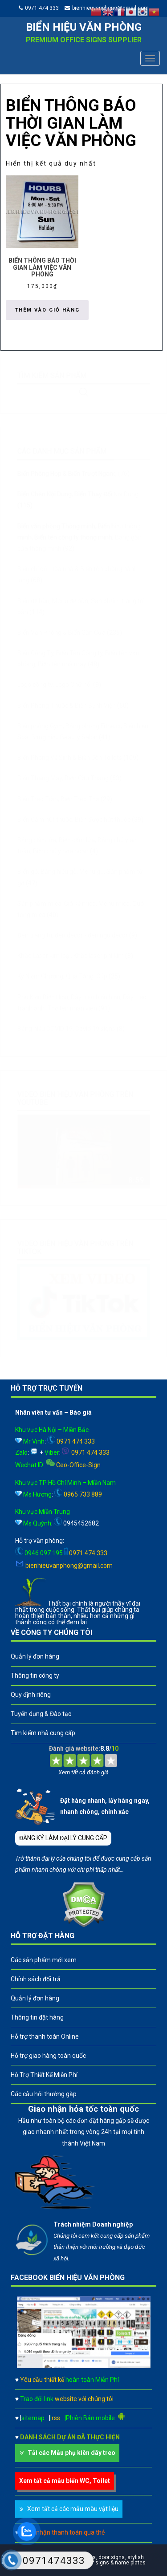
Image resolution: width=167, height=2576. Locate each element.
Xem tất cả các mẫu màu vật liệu (72, 2508)
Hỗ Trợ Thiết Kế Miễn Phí (44, 2074)
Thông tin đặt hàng (37, 2017)
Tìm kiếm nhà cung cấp (43, 1732)
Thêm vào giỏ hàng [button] (47, 310)
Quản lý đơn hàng (35, 1656)
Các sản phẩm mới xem (44, 1959)
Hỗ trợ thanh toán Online (45, 2036)
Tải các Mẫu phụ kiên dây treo (71, 2452)
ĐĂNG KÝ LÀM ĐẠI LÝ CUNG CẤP (63, 1838)
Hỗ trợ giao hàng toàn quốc (48, 2055)
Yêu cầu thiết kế (69, 2379)
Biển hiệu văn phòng (84, 27)
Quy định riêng (31, 1694)
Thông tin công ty (35, 1675)
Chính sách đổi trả (36, 1979)
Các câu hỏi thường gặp (44, 2093)
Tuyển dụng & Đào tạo (41, 1713)
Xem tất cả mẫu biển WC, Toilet (64, 2480)
